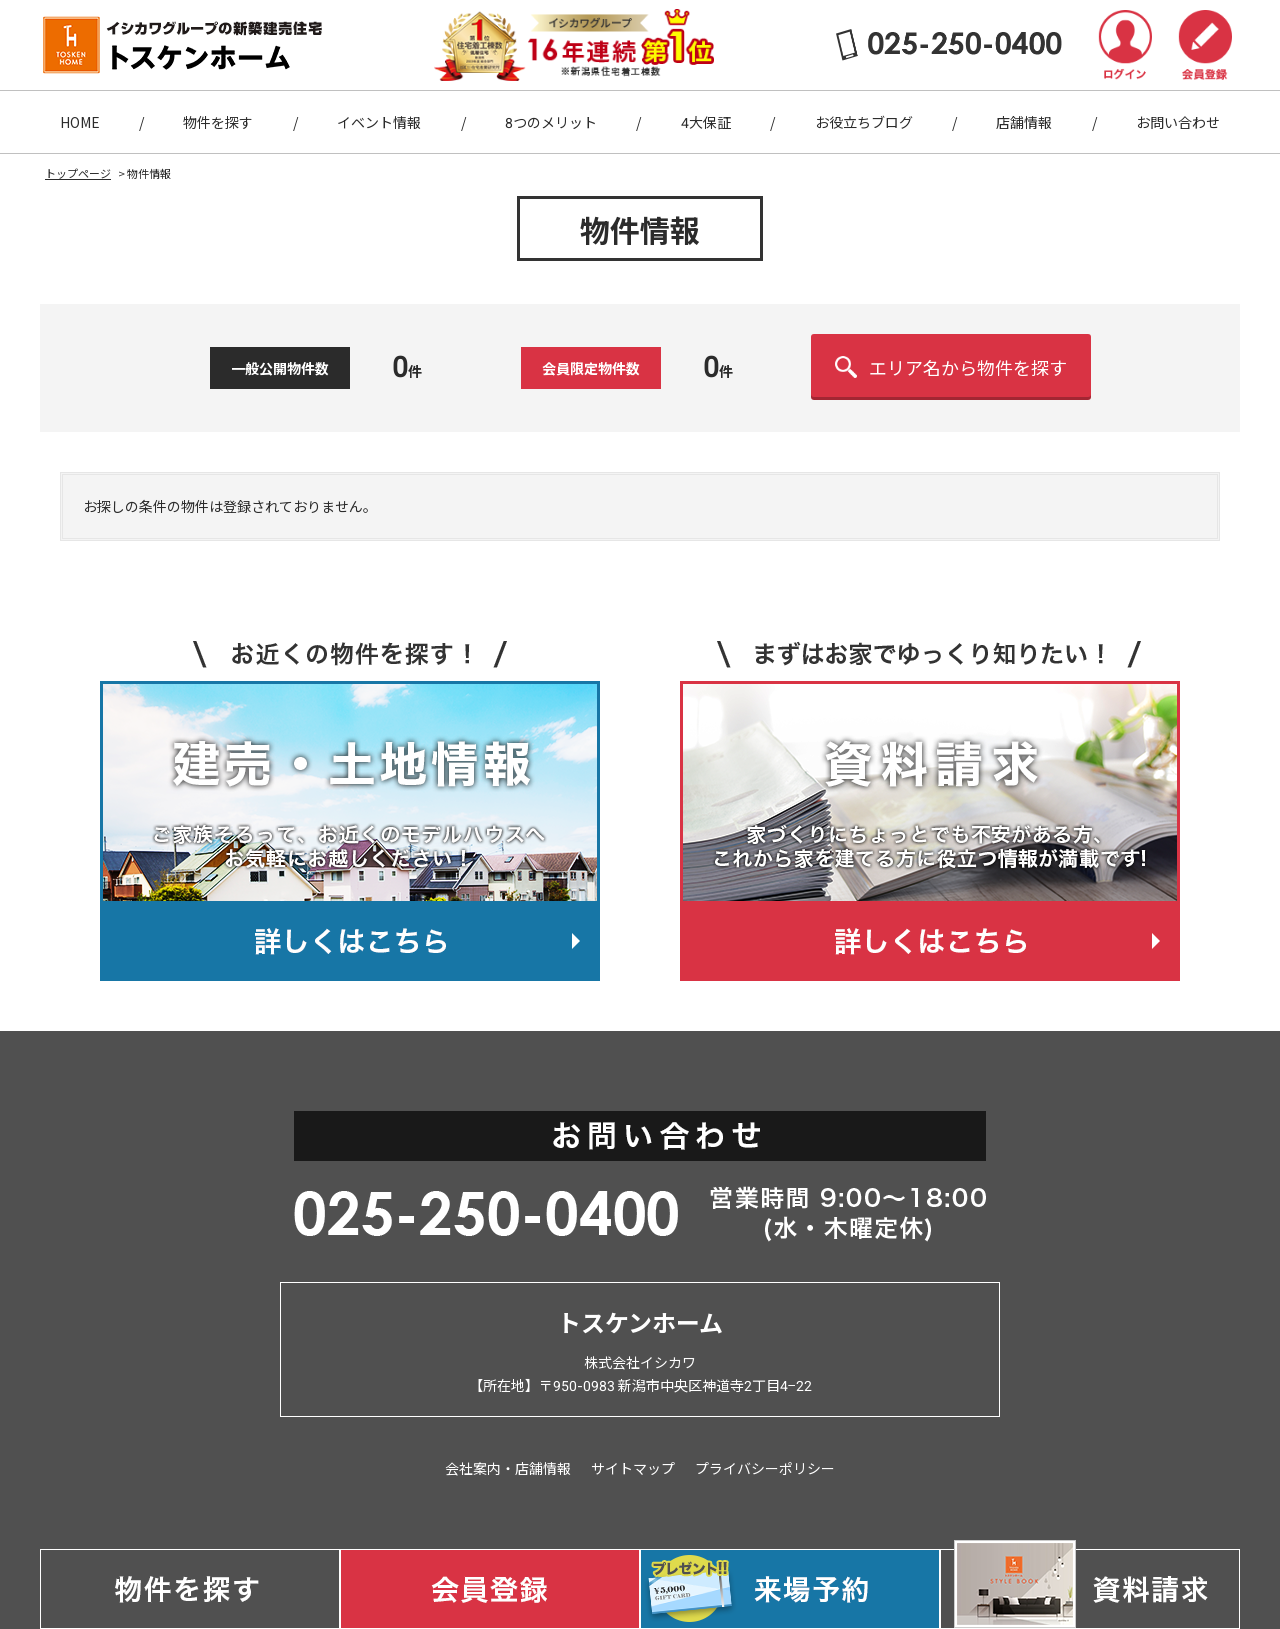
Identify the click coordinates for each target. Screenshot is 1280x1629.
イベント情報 (379, 122)
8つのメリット (551, 122)
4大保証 (706, 122)
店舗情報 (1024, 122)
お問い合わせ (1178, 122)
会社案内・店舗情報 (508, 1468)
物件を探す (218, 122)
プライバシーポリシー (765, 1468)
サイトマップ (633, 1468)
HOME (80, 122)
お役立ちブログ (864, 122)
